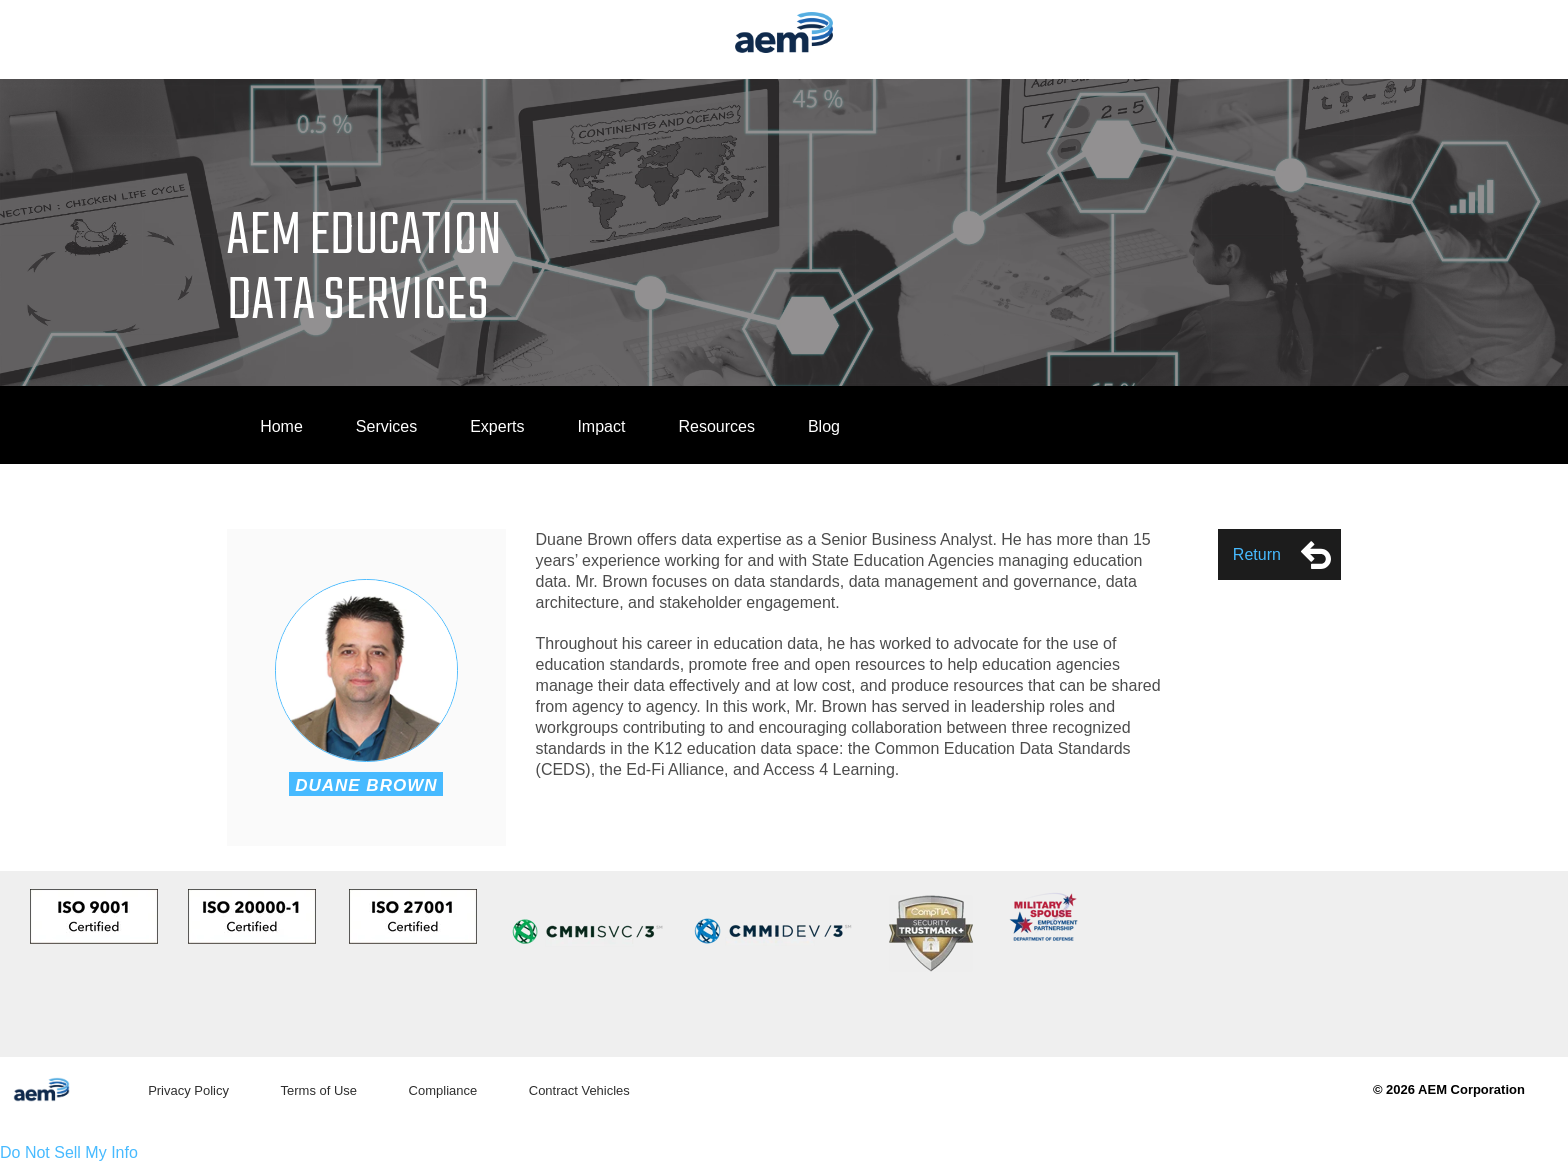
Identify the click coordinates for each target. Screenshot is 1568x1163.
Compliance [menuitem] (443, 1090)
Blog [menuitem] (824, 426)
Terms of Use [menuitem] (319, 1090)
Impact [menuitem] (601, 426)
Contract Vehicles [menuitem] (579, 1090)
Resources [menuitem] (716, 426)
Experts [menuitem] (497, 426)
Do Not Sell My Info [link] (69, 1152)
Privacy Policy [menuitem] (188, 1090)
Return (1282, 555)
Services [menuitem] (386, 426)
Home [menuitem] (281, 426)
